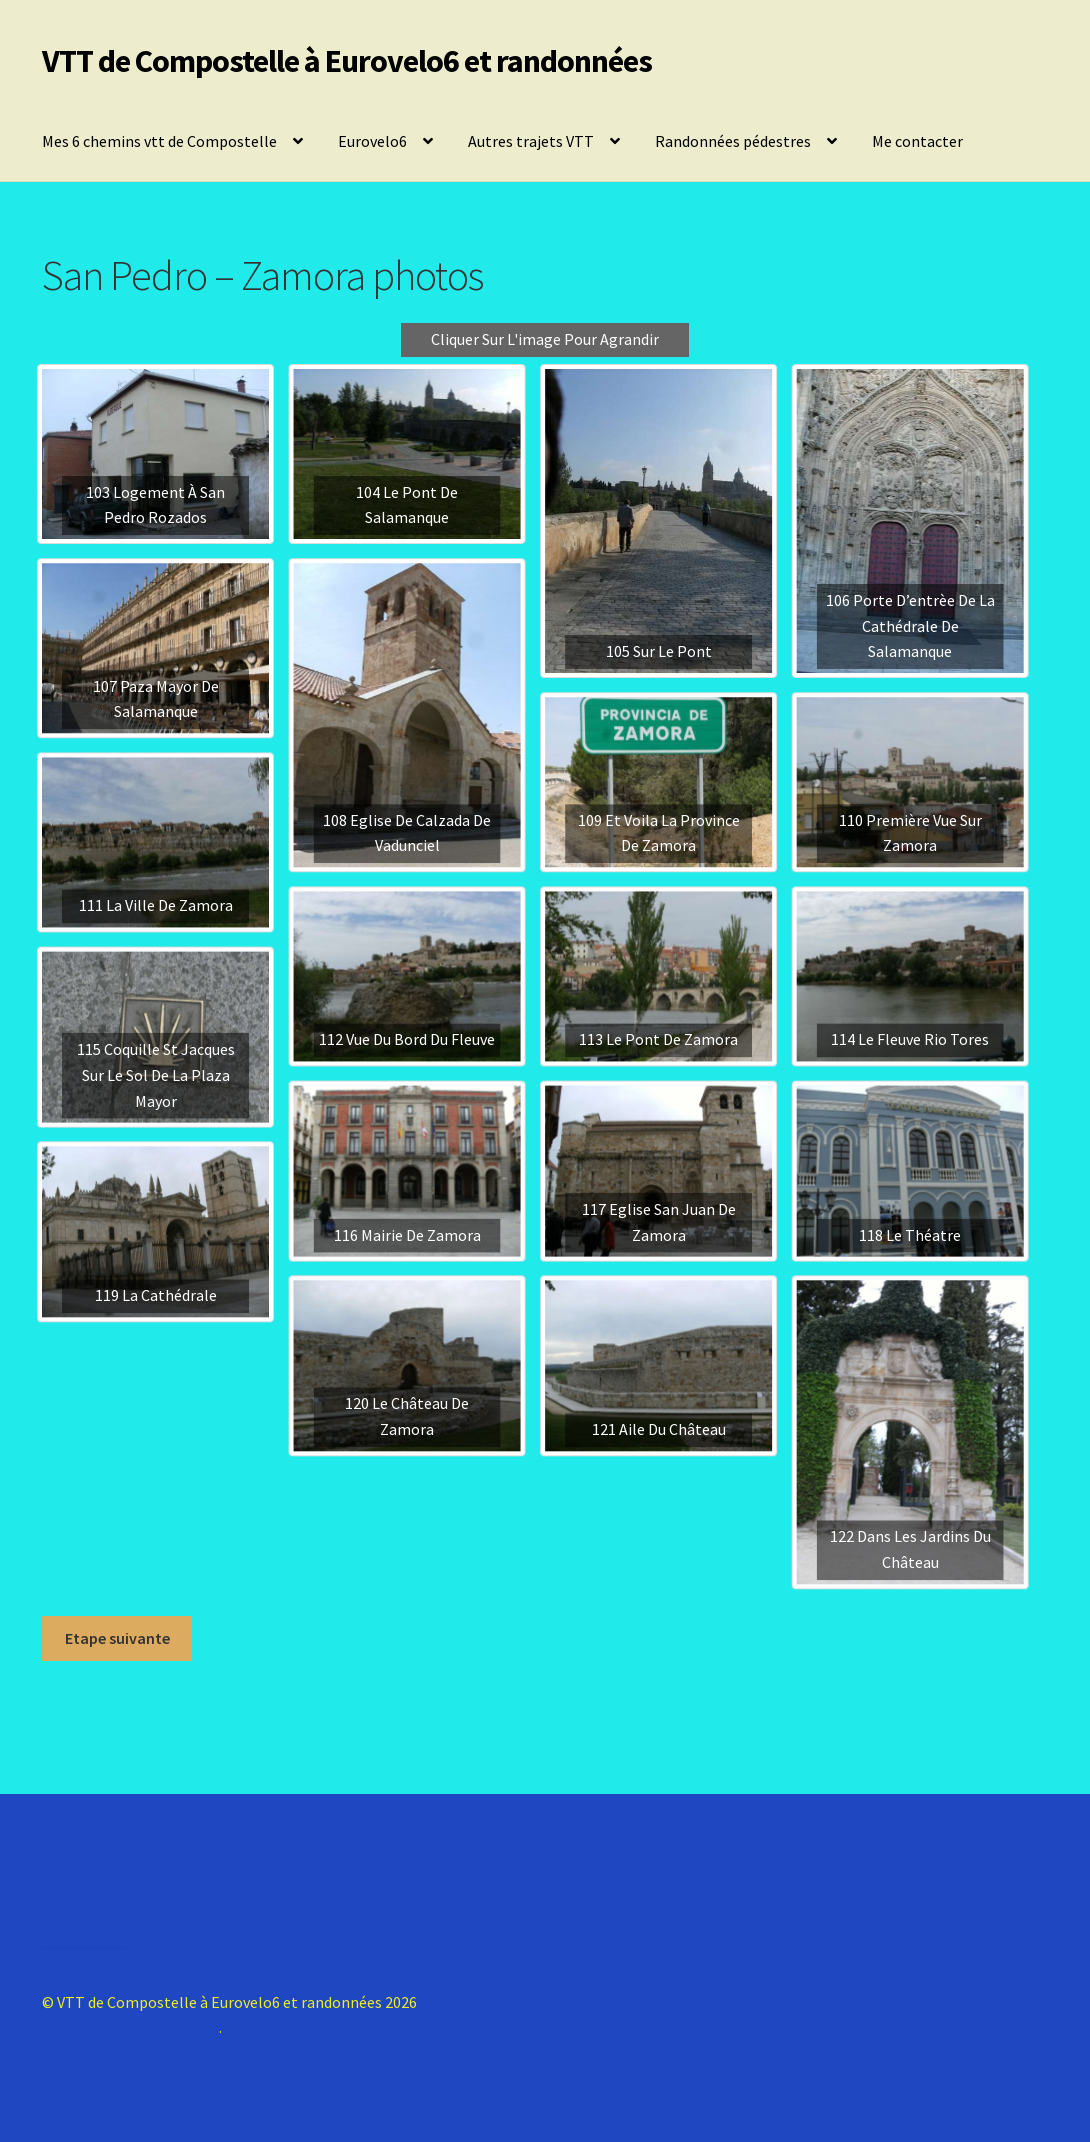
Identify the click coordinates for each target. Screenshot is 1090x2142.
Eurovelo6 (372, 141)
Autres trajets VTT (531, 141)
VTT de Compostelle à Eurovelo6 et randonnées (347, 61)
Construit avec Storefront (130, 2027)
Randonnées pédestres (733, 141)
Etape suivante (117, 1638)
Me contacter (917, 141)
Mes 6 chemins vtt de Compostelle (159, 141)
